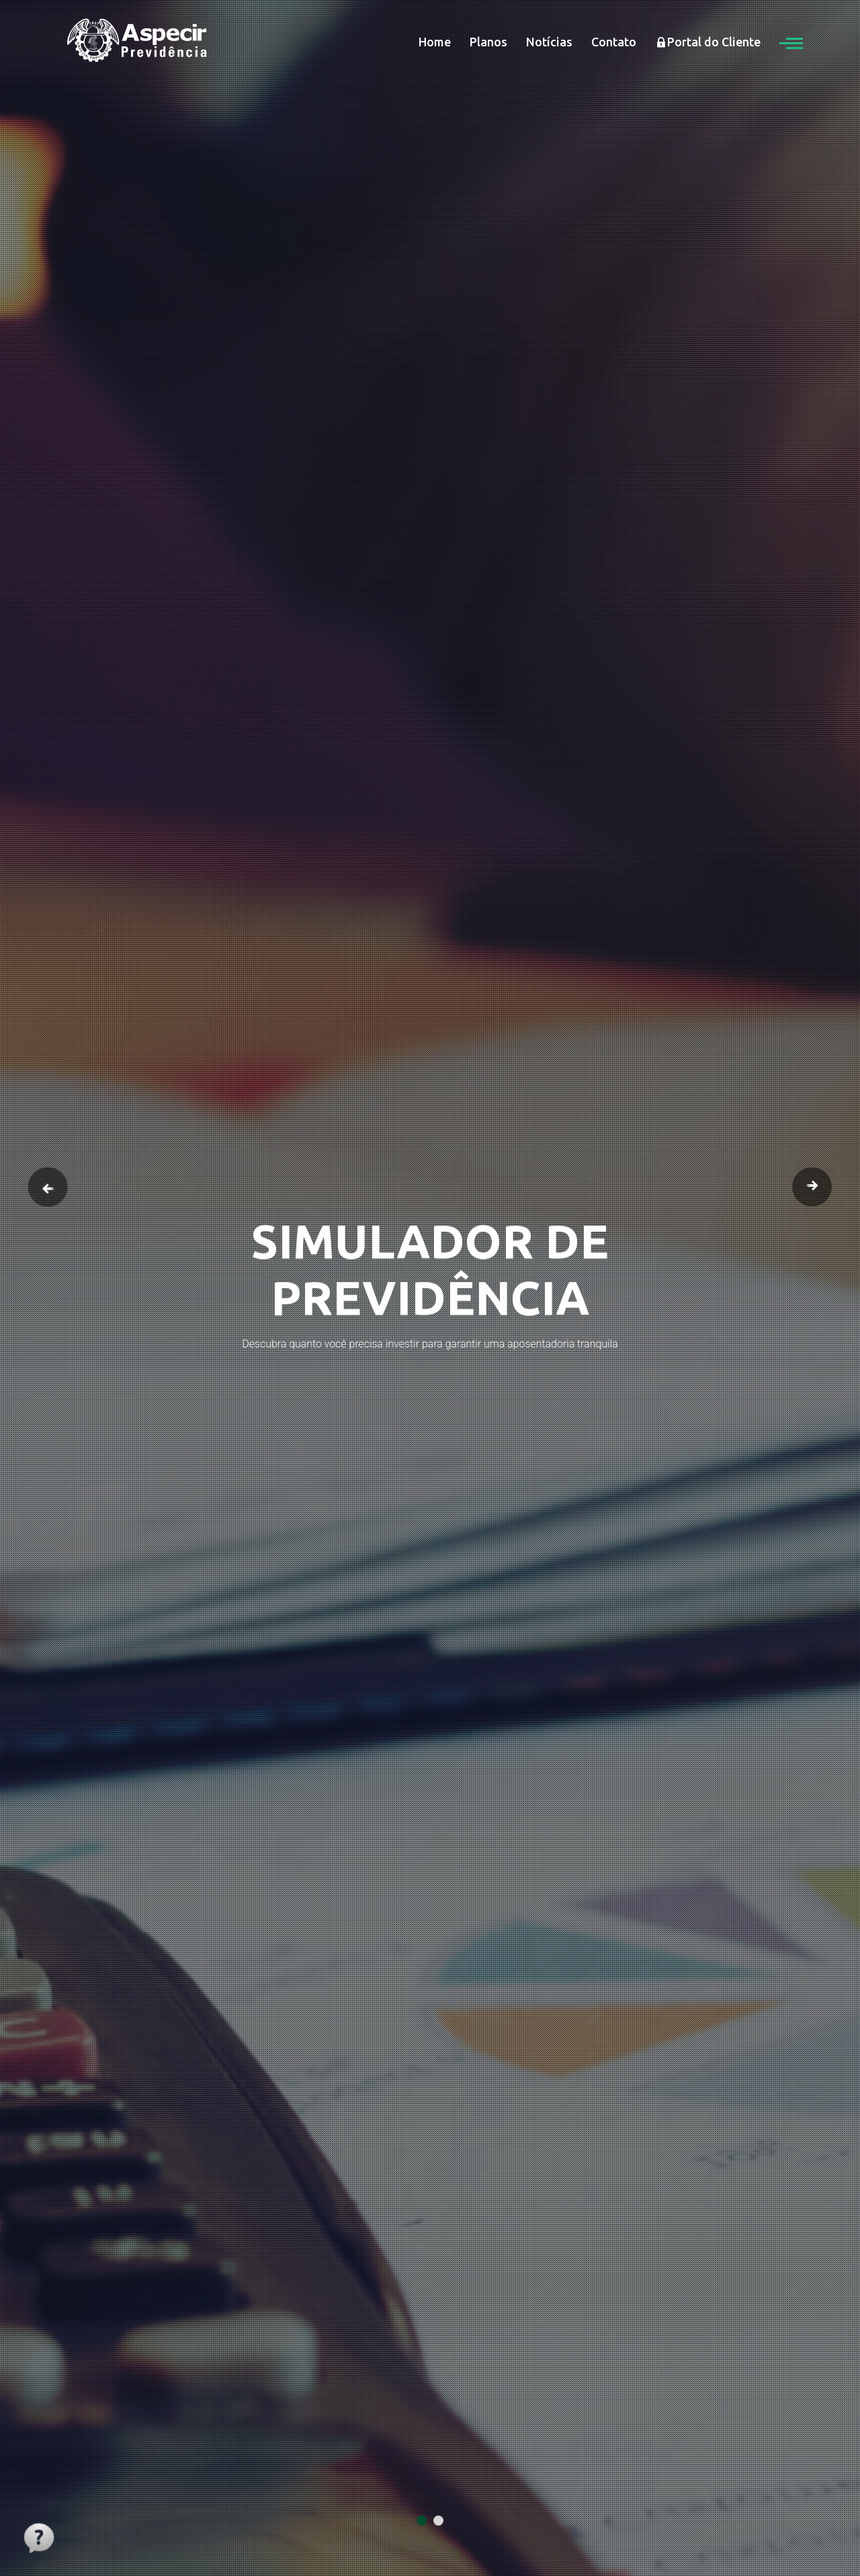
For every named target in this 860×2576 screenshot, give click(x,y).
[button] (791, 42)
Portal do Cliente (708, 41)
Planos (488, 41)
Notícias (549, 41)
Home (435, 41)
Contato (613, 41)
